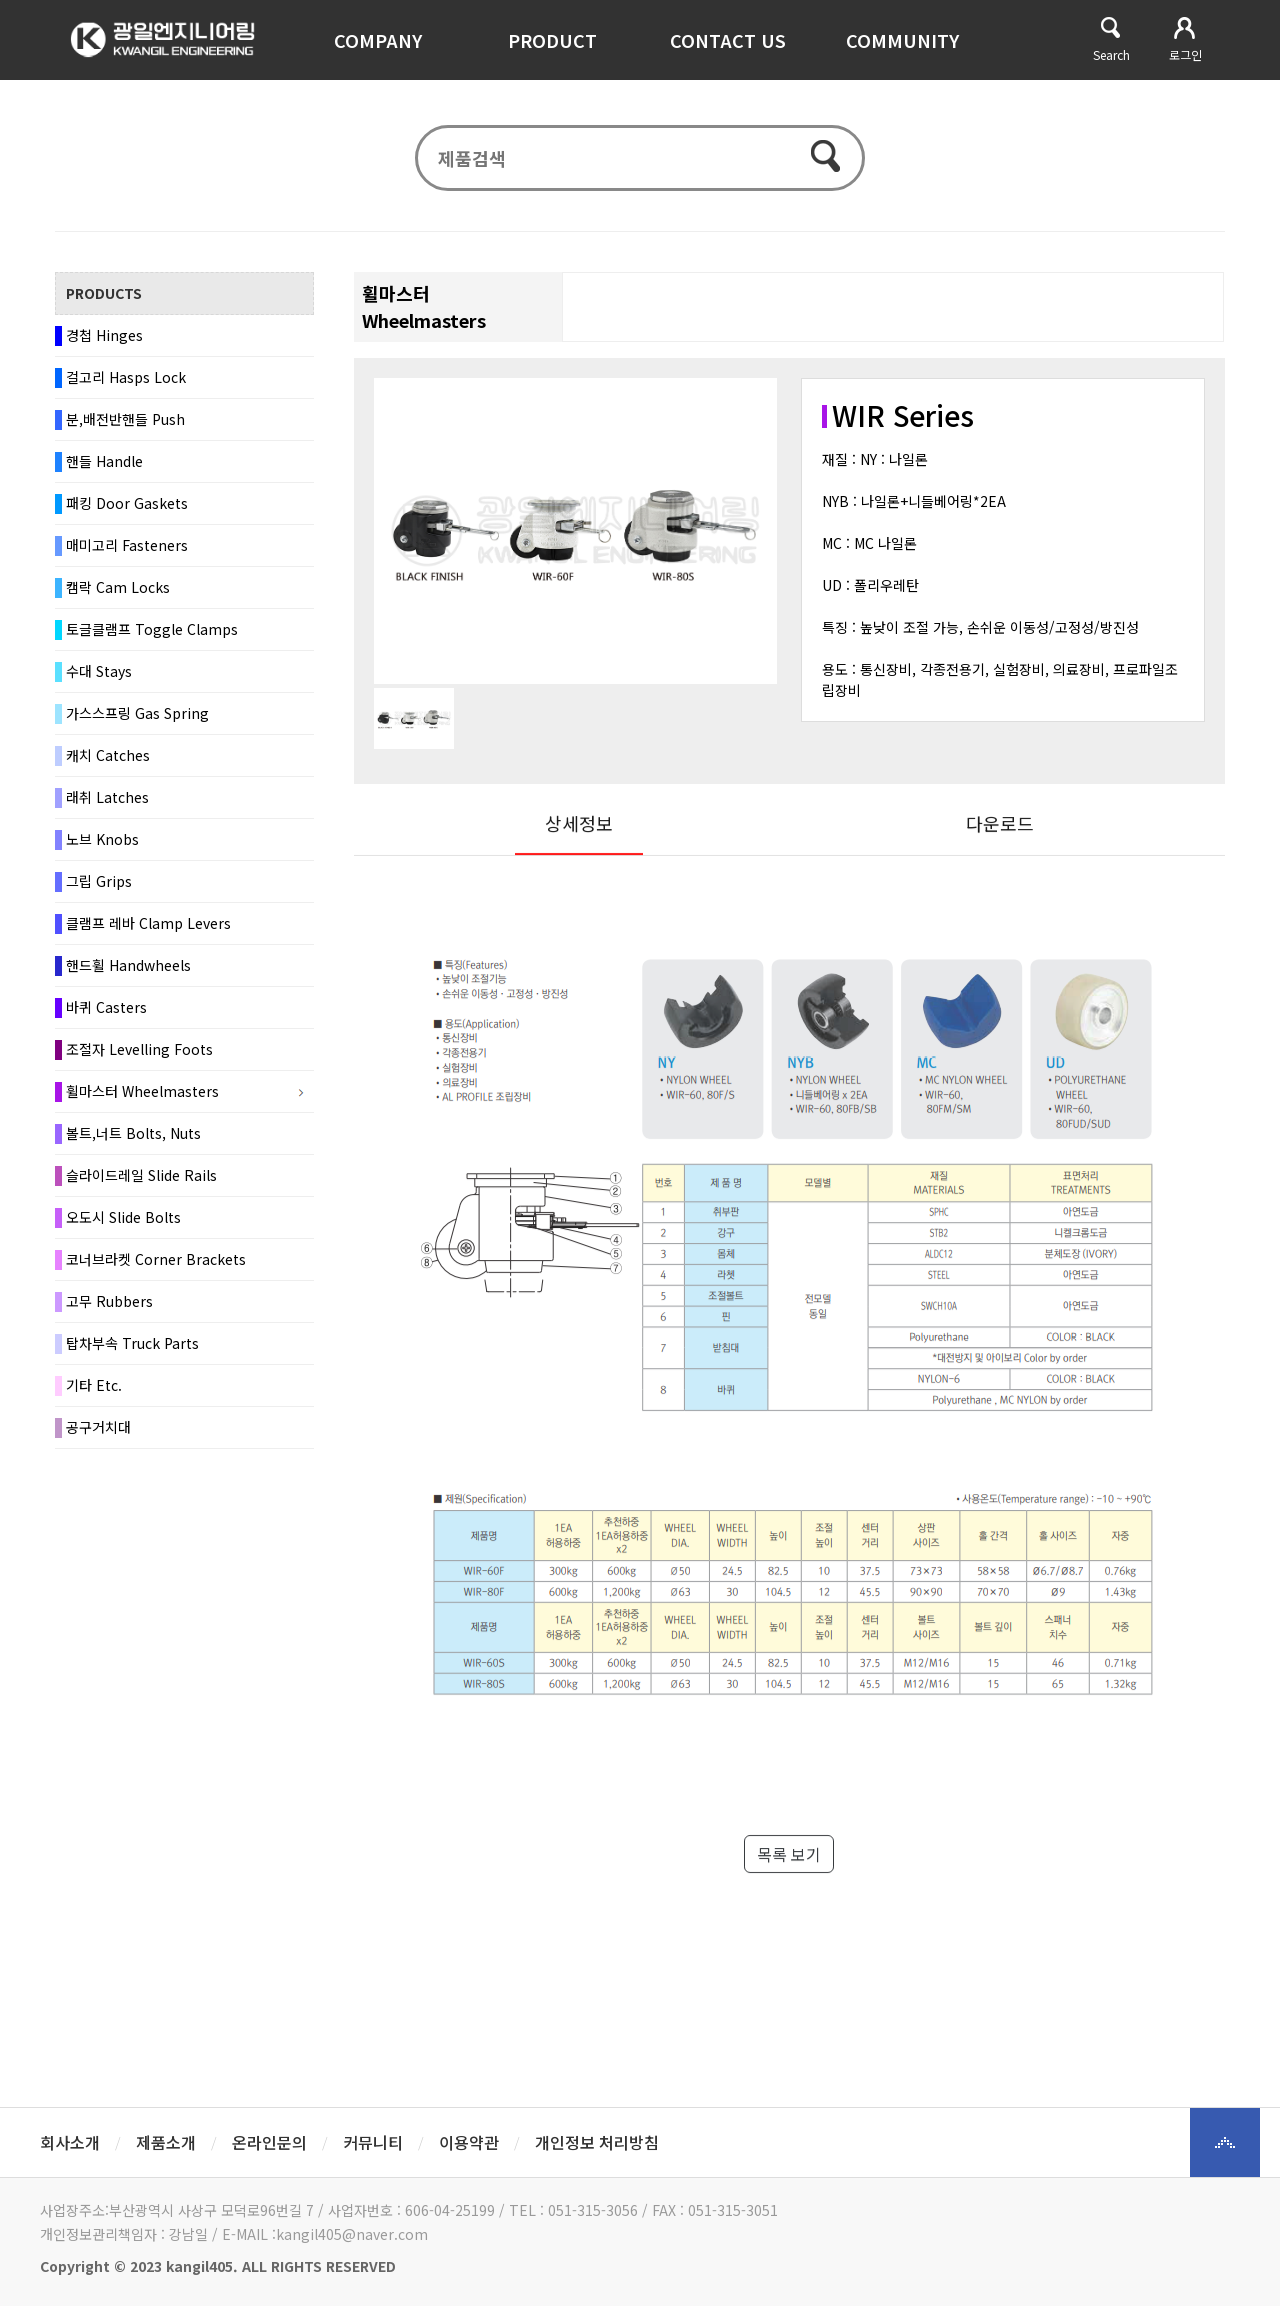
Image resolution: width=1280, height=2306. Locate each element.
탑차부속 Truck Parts (132, 1353)
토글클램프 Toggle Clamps (152, 639)
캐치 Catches (108, 765)
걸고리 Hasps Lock (126, 387)
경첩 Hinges (104, 345)
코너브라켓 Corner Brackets (156, 1269)
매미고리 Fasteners (127, 555)
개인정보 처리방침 (597, 2142)
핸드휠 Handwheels (128, 975)
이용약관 (469, 2142)
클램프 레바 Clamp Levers (148, 933)
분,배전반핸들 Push (125, 429)
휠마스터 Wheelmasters (142, 1101)
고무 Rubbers (109, 1311)
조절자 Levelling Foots (139, 1059)
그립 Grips (99, 891)
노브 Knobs (102, 849)
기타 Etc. (94, 1395)
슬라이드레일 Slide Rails (141, 1185)
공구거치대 (98, 1437)
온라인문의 (269, 2142)
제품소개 (166, 2142)
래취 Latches (107, 807)
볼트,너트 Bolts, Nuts (133, 1143)
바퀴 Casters (106, 1017)
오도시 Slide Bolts (123, 1227)
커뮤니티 (373, 2142)
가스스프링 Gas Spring (137, 723)
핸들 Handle (104, 471)
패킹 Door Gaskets (127, 513)
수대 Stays (99, 681)
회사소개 (70, 2142)
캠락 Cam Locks (118, 597)
